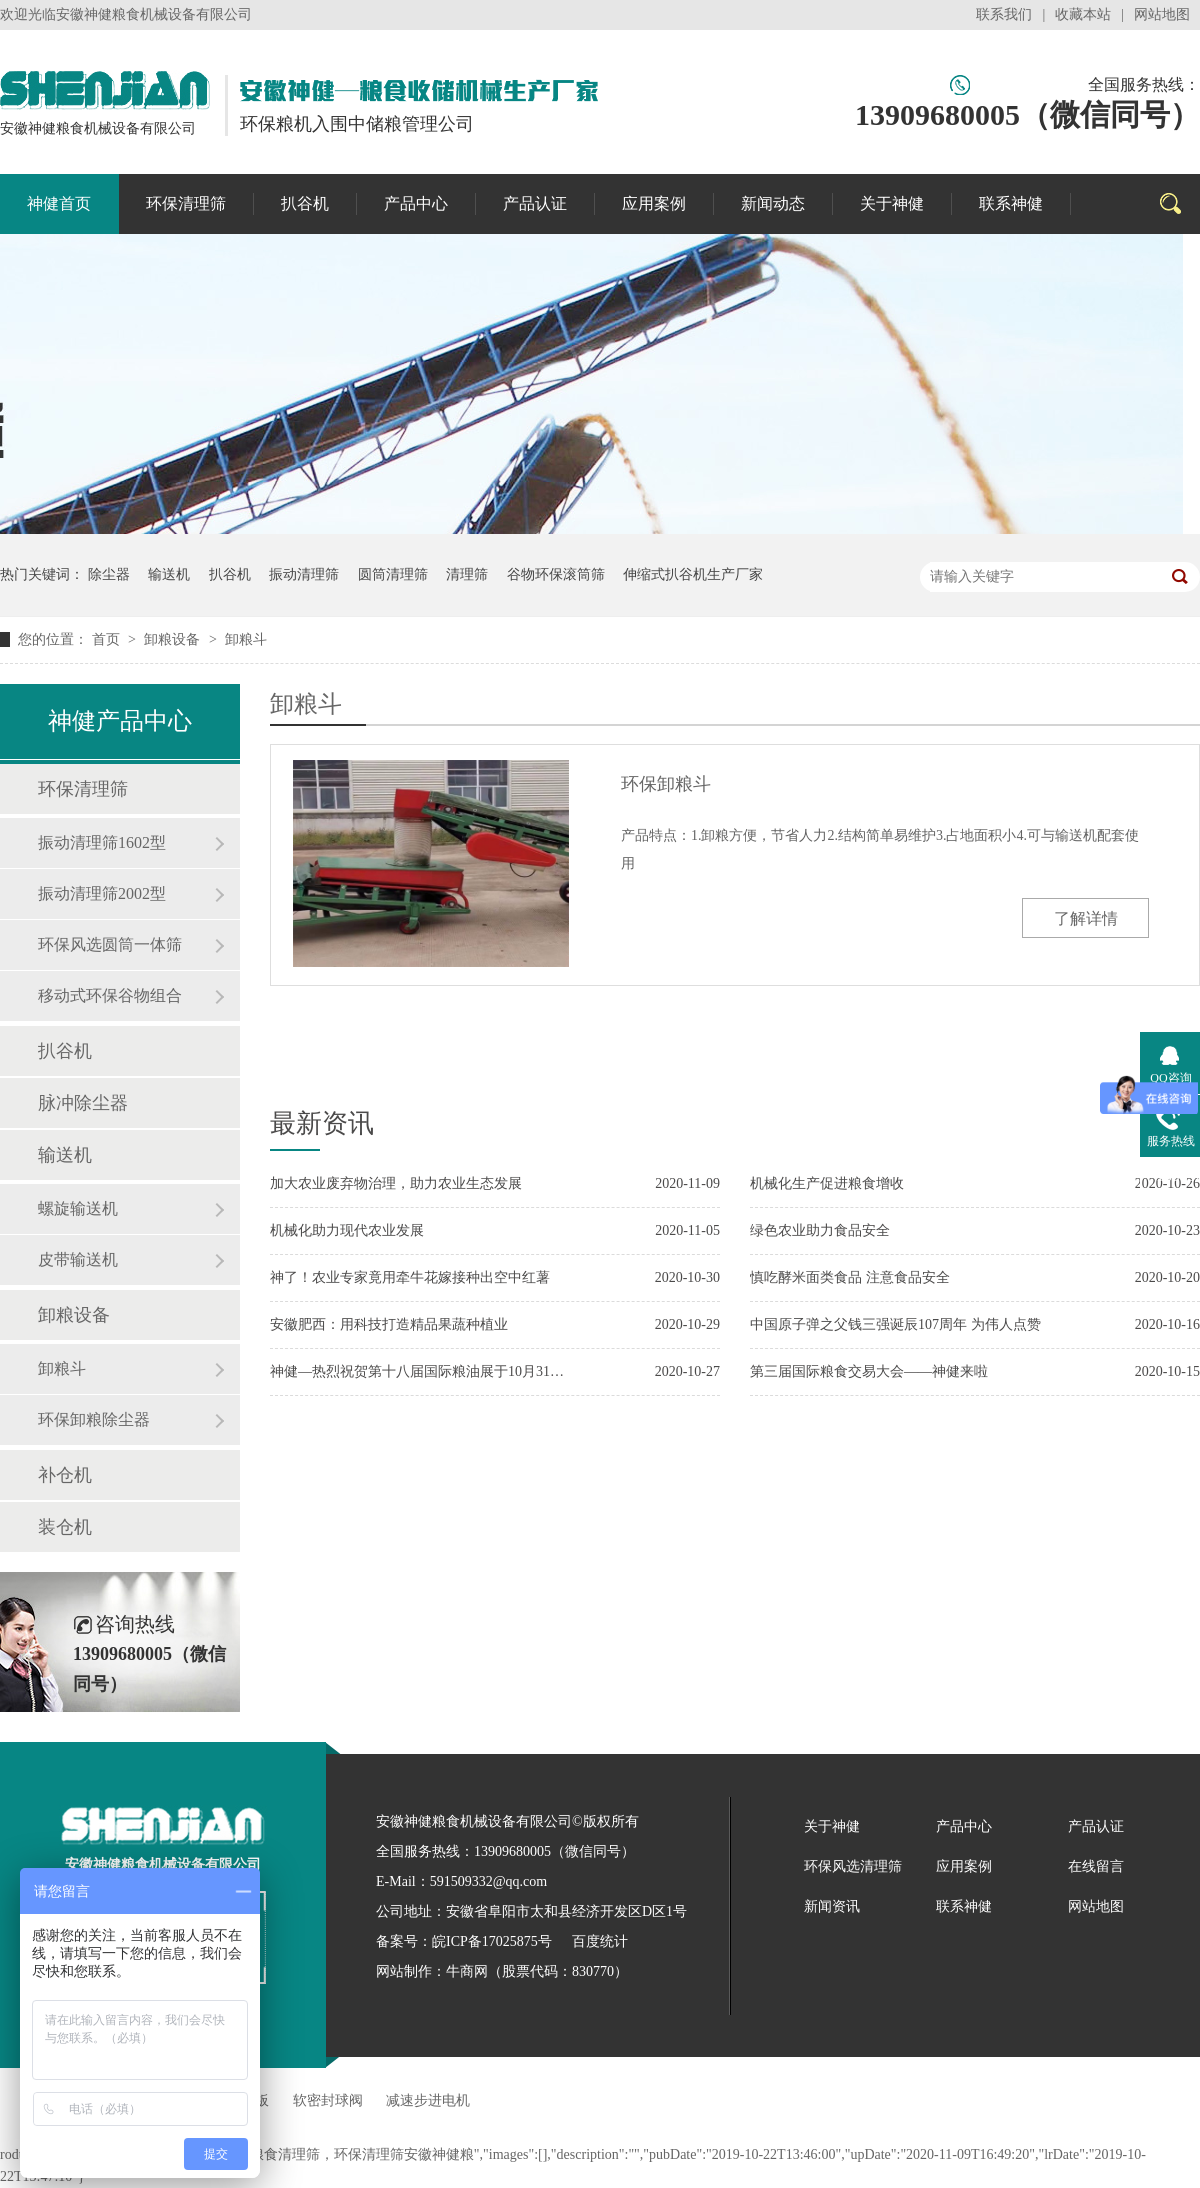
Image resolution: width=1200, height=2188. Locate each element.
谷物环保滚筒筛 (556, 574)
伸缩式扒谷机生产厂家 (693, 574)
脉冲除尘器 (83, 1103)
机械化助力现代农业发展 (347, 1230)
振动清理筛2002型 (102, 893)
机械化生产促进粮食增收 (827, 1183)
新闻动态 (773, 203)
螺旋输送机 (78, 1208)
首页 (108, 639)
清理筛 (467, 574)
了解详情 (1086, 918)
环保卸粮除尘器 (94, 1419)
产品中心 (416, 203)
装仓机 (65, 1527)
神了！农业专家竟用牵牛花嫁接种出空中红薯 (410, 1277)
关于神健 (892, 203)
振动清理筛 (304, 574)
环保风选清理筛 (853, 1866)
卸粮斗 (246, 639)
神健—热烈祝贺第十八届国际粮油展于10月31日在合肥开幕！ (420, 1371)
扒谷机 (305, 203)
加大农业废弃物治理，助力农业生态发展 (396, 1183)
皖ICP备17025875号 (492, 1941)
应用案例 (654, 203)
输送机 (169, 574)
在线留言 (1096, 1866)
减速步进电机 (428, 2100)
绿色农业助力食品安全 (820, 1230)
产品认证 (535, 203)
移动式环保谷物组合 (110, 995)
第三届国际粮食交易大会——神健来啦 (869, 1371)
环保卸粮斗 (666, 784)
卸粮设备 (174, 639)
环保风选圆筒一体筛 (110, 944)
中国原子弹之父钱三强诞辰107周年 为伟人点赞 (895, 1324)
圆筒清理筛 (393, 574)
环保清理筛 (186, 203)
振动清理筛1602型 (102, 842)
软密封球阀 (328, 2100)
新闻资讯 (832, 1906)
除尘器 (109, 574)
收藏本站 (1083, 14)
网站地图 (1162, 14)
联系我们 (1004, 14)
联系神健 (1011, 203)
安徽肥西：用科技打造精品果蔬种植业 (389, 1324)
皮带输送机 (78, 1259)
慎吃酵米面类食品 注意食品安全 (850, 1277)
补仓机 (65, 1475)
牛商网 (467, 1971)
